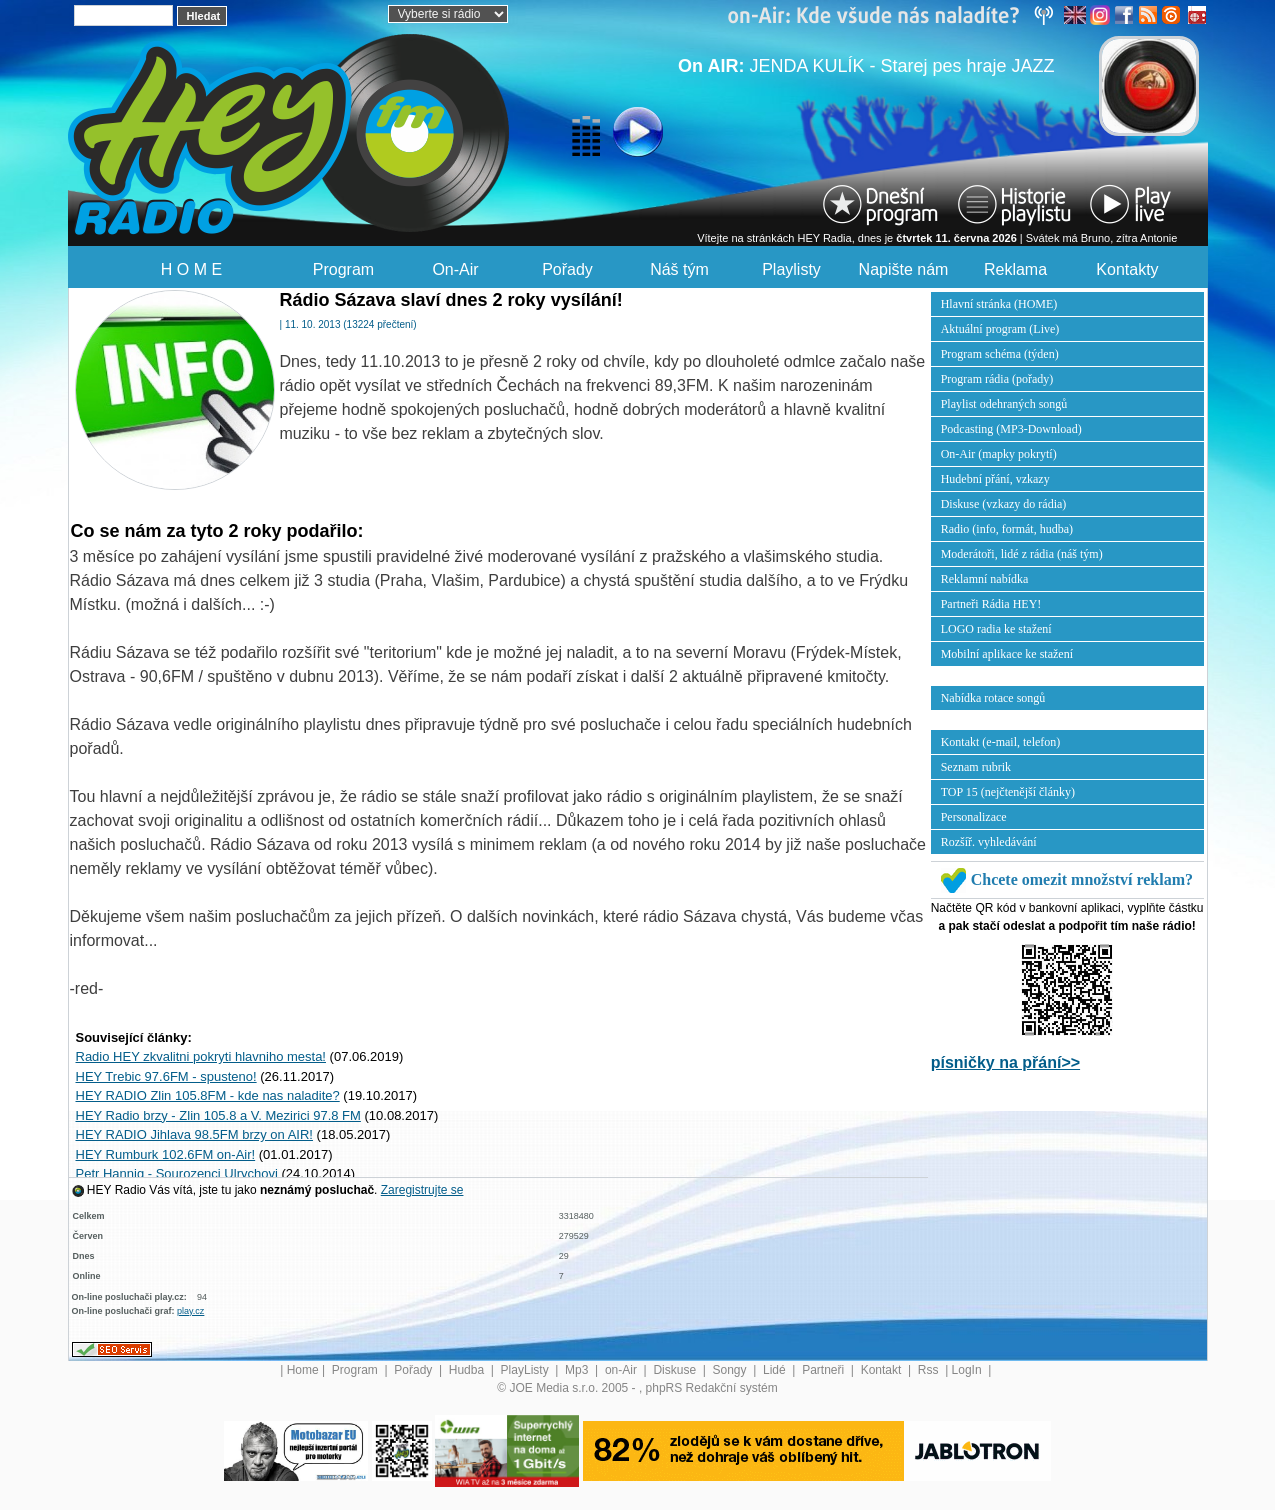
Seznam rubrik (976, 767)
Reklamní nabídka (985, 579)
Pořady (567, 269)
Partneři (824, 1370)
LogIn (968, 1370)
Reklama (1015, 269)
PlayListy (526, 1370)
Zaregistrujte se (422, 1190)
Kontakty (1127, 269)
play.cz (190, 1311)
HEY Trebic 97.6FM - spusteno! (166, 1076)
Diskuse (676, 1370)
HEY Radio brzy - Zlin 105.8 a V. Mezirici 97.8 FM (218, 1115)
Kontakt (883, 1370)
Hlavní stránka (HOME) (999, 304)
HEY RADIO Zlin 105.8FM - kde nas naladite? (208, 1095)
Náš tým (679, 269)
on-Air (622, 1370)
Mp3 (578, 1370)
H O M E (191, 269)
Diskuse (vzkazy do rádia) (1004, 504)
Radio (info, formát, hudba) (1007, 529)
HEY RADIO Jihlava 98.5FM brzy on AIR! (194, 1134)
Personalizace (974, 817)
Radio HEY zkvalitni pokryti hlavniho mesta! (201, 1056)
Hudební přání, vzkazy (995, 479)
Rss (930, 1370)
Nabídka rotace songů (993, 698)
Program (343, 269)
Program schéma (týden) (1000, 354)
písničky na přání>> (1005, 1062)
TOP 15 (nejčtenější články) (1008, 792)
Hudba (468, 1370)
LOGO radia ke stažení (996, 629)
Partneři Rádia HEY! (991, 604)
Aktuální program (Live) (1000, 329)
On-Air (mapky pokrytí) (999, 454)
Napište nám (904, 269)
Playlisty (791, 269)
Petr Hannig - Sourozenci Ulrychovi (177, 1173)
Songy (731, 1370)
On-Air (455, 269)
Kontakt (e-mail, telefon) (1001, 742)
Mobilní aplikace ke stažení (1007, 654)
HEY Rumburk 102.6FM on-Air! (166, 1154)
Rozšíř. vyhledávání (989, 842)
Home (303, 1370)
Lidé (776, 1370)
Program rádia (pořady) (997, 379)
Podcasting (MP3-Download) (1011, 429)
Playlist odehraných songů (1004, 404)
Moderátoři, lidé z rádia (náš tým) (1022, 554)
